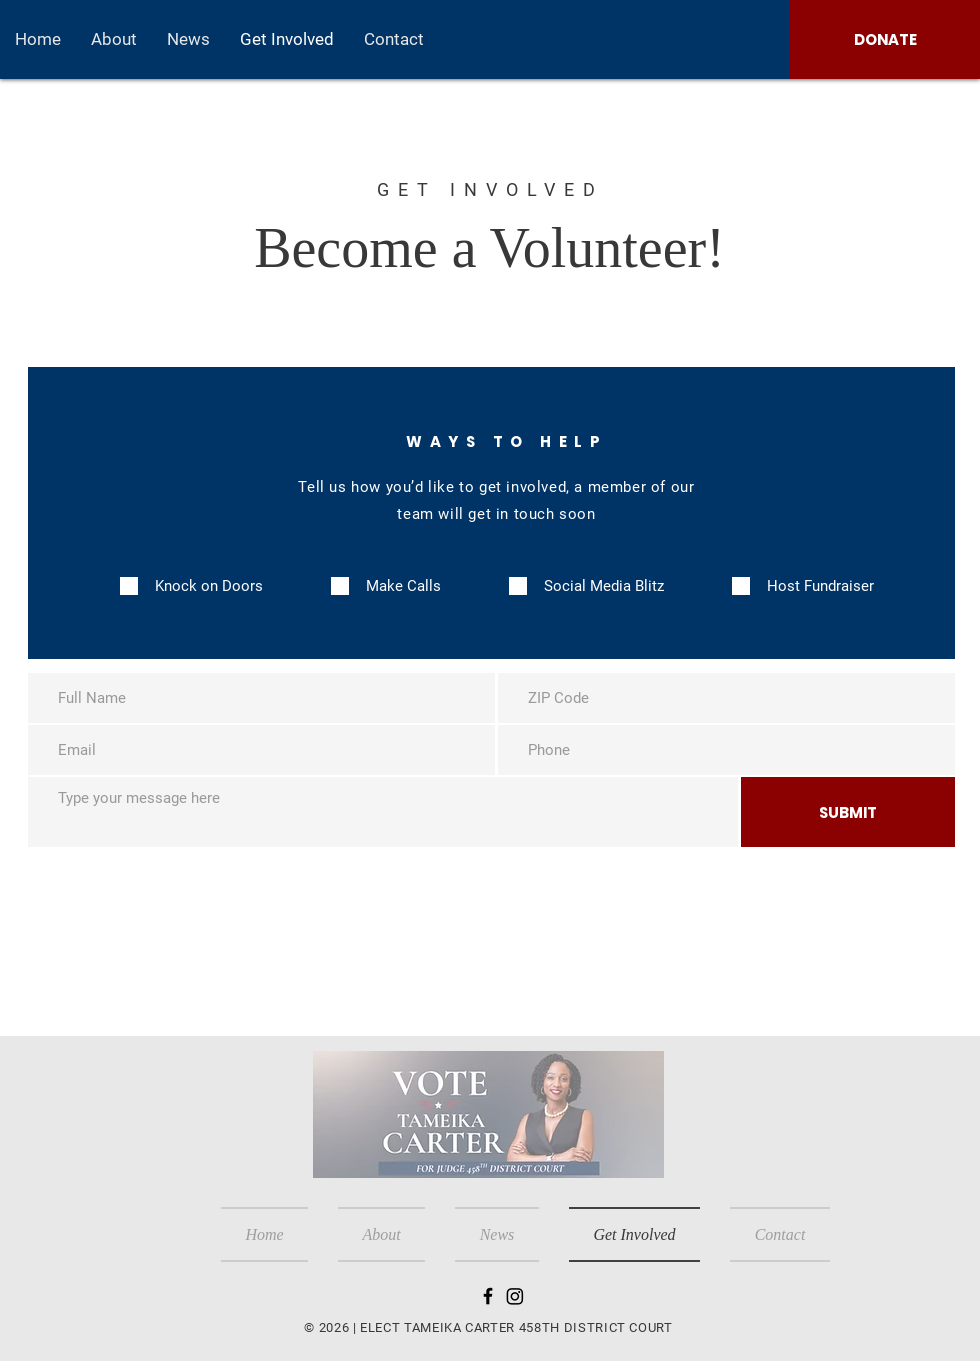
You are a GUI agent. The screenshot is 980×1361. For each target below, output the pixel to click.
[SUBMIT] (848, 812)
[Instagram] (515, 1296)
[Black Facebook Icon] (488, 1296)
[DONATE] (885, 39)
